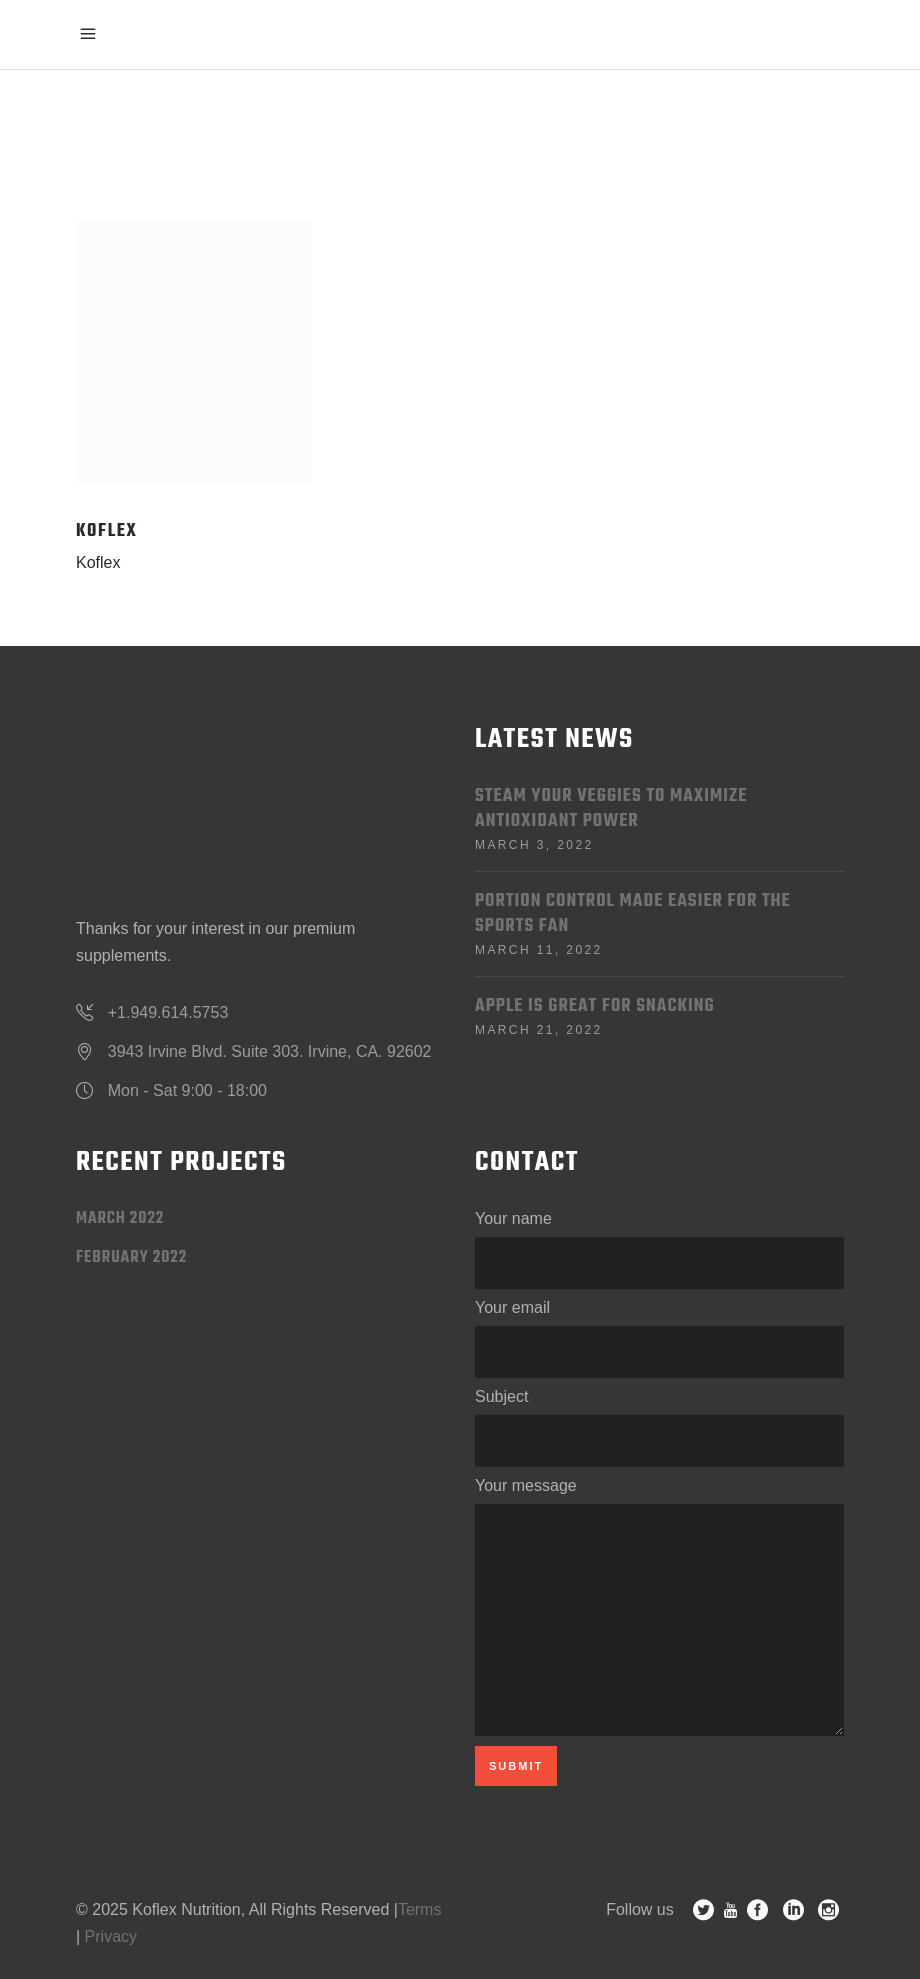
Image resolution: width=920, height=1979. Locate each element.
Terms (420, 1909)
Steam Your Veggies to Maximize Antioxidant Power (611, 809)
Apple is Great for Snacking (595, 1006)
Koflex (98, 562)
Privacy (111, 1936)
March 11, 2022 (539, 950)
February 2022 (131, 1258)
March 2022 (120, 1219)
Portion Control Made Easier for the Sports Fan (633, 914)
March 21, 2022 (539, 1030)
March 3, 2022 (534, 845)
